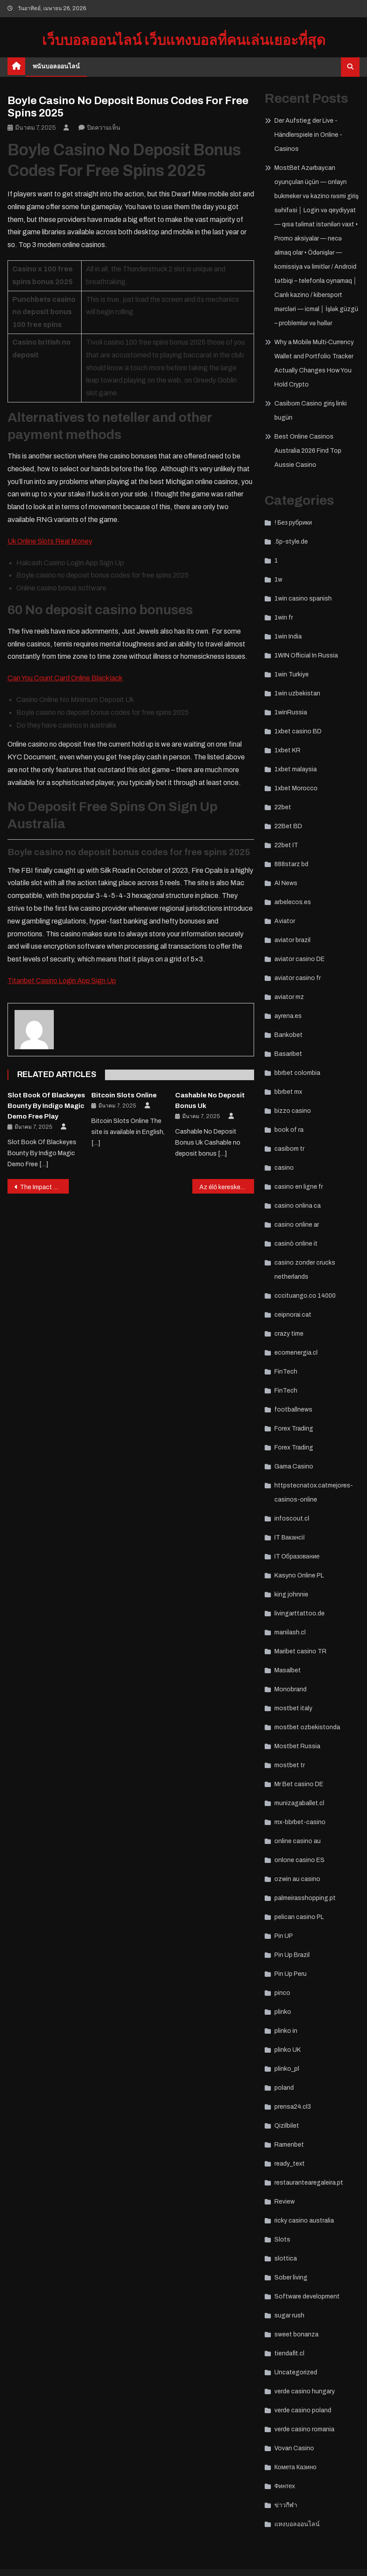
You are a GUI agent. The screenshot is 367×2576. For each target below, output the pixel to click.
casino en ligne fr (298, 1186)
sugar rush (289, 2315)
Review (284, 2201)
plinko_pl (286, 2068)
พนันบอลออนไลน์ (56, 66)
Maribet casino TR (300, 1651)
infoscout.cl (291, 1518)
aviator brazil (292, 940)
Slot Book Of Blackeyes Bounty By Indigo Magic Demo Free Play (46, 1106)
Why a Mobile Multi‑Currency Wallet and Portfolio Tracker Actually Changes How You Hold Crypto (314, 363)
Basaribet (288, 1054)
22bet (282, 807)
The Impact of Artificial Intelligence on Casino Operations (44, 1187)
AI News (285, 883)
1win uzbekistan (297, 693)
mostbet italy (293, 1708)
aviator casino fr (297, 978)
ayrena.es (288, 1016)
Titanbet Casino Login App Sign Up (61, 980)
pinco (282, 1993)
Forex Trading (293, 1428)
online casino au (297, 1841)
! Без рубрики (293, 522)
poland (284, 2087)
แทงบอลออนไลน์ (297, 2524)
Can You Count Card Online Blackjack (65, 678)
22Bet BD (288, 826)
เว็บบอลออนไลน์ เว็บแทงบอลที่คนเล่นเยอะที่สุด (184, 40)
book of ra (288, 1130)
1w (278, 579)
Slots (282, 2239)
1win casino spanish (303, 598)
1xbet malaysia (295, 769)
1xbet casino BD (298, 731)
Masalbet (287, 1670)
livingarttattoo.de (299, 1613)
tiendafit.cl (289, 2353)
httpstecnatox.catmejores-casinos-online (313, 1492)
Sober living (290, 2277)
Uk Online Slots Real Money (49, 541)
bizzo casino (292, 1111)
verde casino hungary (304, 2391)
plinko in (285, 2031)
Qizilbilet (286, 2125)
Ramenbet (289, 2144)
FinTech (285, 1371)
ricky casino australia (304, 2220)
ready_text (289, 2163)
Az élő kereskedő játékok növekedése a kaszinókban (226, 1187)
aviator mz (289, 997)
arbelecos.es (292, 902)
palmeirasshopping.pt (305, 1898)
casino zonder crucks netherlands (304, 1269)
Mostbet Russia (297, 1746)
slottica (285, 2258)
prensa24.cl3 (292, 2106)
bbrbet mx (288, 1092)
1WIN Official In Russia (306, 655)
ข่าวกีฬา (285, 2505)
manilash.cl (290, 1632)
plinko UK (287, 2050)
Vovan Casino (294, 2448)
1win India (288, 636)
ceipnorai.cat (292, 1314)
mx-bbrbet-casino (300, 1822)
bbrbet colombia (297, 1073)
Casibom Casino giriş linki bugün (310, 410)
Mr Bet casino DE (298, 1784)
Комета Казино (295, 2467)
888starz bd (291, 864)
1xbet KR (287, 750)
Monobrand (290, 1689)
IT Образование (297, 1556)
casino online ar (296, 1224)
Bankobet (288, 1035)
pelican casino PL (299, 1917)
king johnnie (291, 1594)
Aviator (284, 921)
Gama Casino (293, 1466)
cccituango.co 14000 (305, 1295)
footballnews (293, 1409)
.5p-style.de (291, 541)
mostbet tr (289, 1765)
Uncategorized (295, 2372)
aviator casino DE (299, 959)
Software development (307, 2296)
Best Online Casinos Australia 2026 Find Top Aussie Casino (307, 450)
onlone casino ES (299, 1860)
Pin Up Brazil (292, 1955)
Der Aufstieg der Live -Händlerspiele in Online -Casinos (308, 134)
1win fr (283, 617)
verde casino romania (304, 2429)
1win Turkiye (291, 674)
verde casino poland (302, 2410)
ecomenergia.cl (296, 1352)
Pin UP (283, 1936)
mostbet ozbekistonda (307, 1727)
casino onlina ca (297, 1205)
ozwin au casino (297, 1879)
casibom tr (289, 1148)
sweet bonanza (296, 2334)
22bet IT (286, 845)
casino (284, 1167)
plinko (282, 2012)
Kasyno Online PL (299, 1575)
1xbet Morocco (296, 788)
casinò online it (296, 1243)
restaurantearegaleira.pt (308, 2182)
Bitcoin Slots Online (124, 1095)
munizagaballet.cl (299, 1803)
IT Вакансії (289, 1537)
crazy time (288, 1333)
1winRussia (290, 712)
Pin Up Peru (290, 1974)
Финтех (284, 2486)
